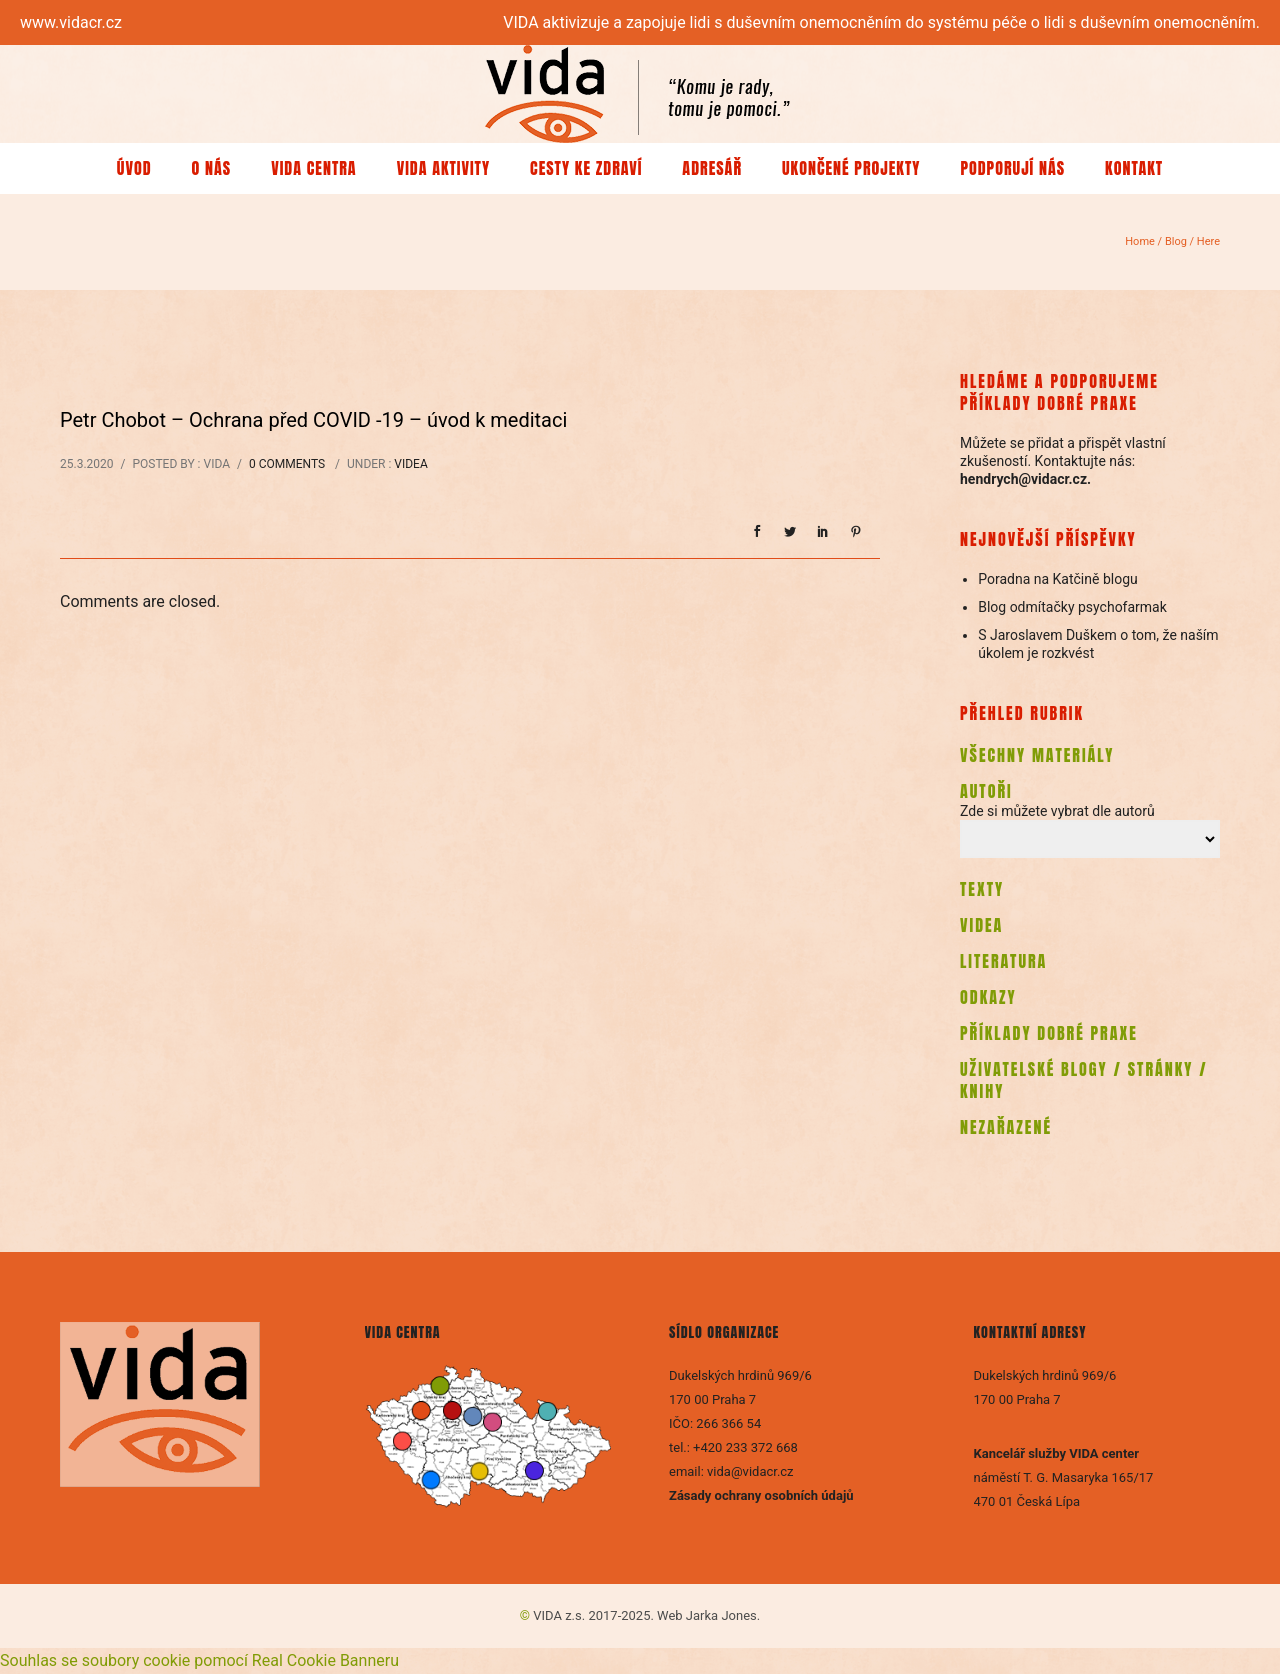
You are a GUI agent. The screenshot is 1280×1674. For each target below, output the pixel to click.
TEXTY (982, 889)
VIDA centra (313, 168)
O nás (212, 168)
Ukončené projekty (851, 168)
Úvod (134, 168)
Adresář (712, 168)
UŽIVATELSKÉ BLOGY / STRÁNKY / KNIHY (1084, 1080)
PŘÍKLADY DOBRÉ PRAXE (1049, 1033)
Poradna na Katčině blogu (1058, 579)
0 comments (287, 464)
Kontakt (1134, 168)
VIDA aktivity (443, 168)
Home (1140, 241)
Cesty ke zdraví (586, 168)
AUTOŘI (986, 791)
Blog (1176, 241)
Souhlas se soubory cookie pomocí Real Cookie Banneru (199, 1660)
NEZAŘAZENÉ (1006, 1127)
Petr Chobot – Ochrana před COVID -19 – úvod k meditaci (313, 420)
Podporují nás (1012, 168)
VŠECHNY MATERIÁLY (1037, 755)
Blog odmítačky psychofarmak (1072, 607)
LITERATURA (1003, 961)
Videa (410, 464)
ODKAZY (988, 997)
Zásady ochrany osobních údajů (763, 1495)
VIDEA (981, 925)
